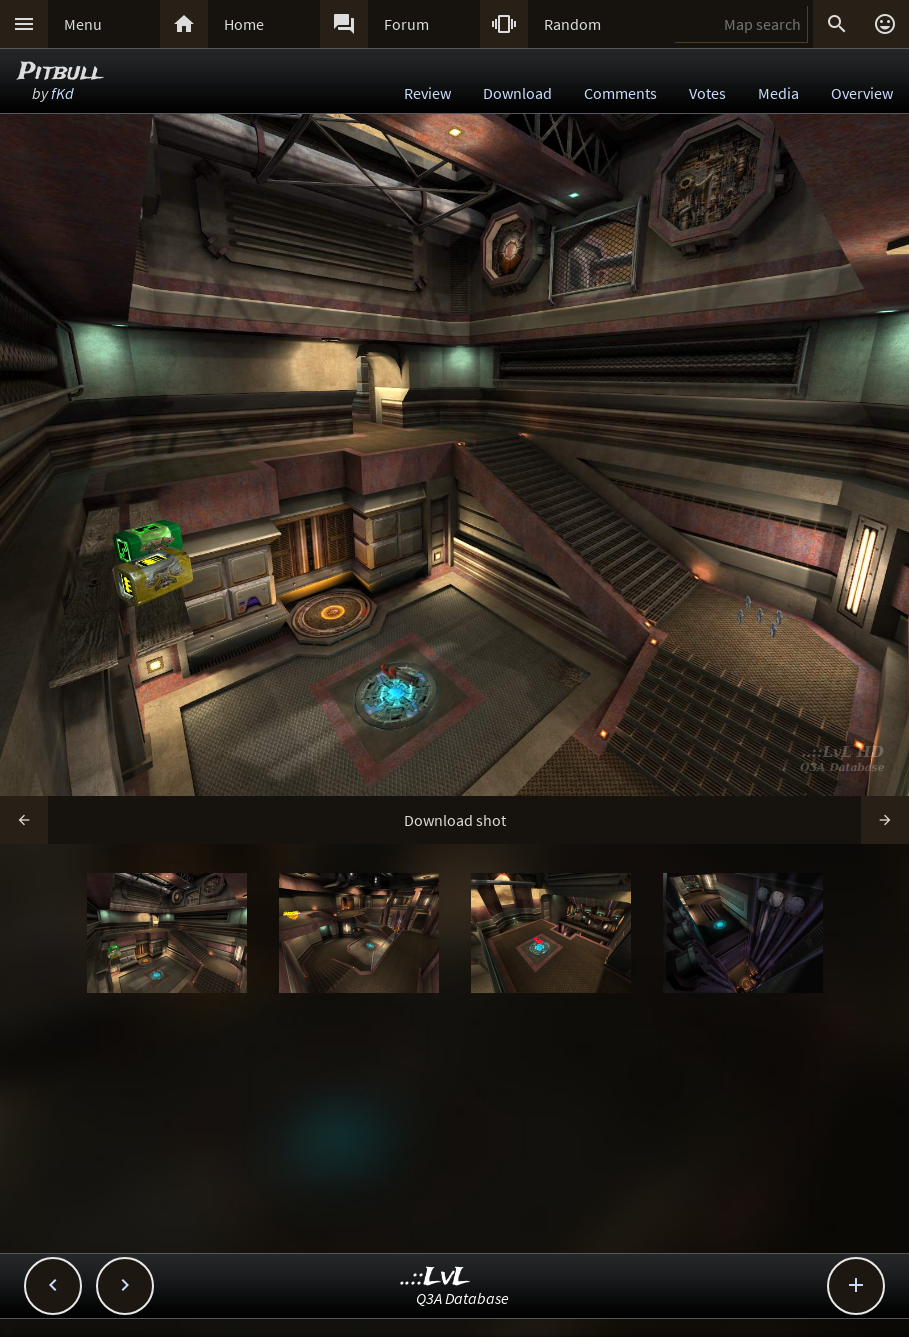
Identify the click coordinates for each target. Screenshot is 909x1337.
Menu (83, 24)
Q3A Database (462, 1298)
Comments (620, 93)
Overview (862, 93)
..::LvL (435, 1277)
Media (778, 93)
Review (427, 93)
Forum (406, 24)
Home (244, 24)
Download (517, 93)
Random (572, 24)
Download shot (455, 820)
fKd (62, 93)
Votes (707, 93)
